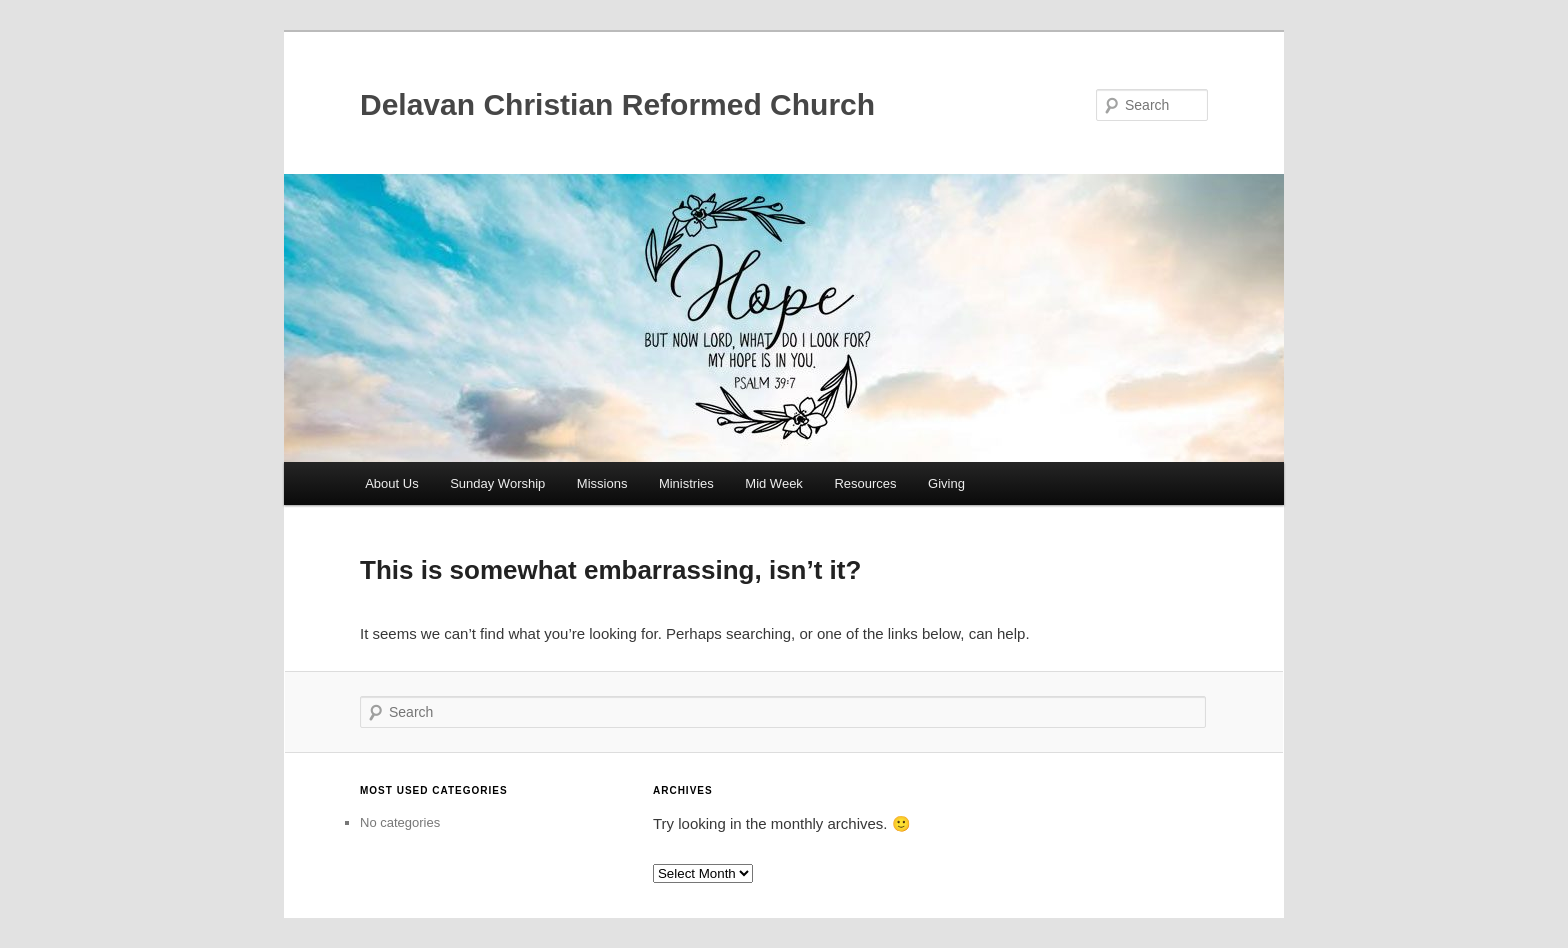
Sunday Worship (497, 483)
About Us (391, 483)
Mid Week (774, 483)
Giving (946, 483)
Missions (602, 483)
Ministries (686, 483)
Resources (865, 483)
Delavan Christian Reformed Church (617, 104)
